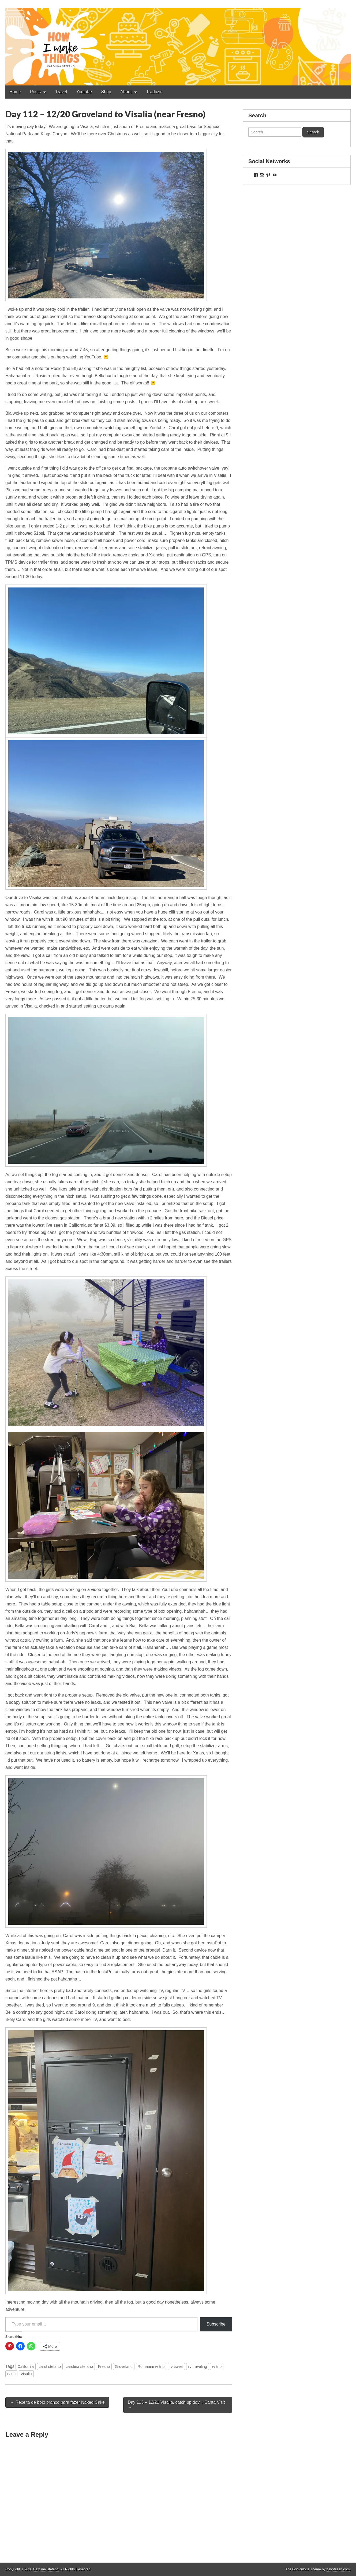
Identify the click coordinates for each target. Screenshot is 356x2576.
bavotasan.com (338, 2569)
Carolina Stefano (45, 2569)
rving (11, 2374)
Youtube (84, 91)
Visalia (26, 2374)
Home (15, 91)
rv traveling (197, 2366)
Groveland (124, 2366)
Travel (61, 91)
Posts (35, 91)
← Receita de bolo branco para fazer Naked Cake (57, 2402)
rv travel (176, 2366)
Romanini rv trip (151, 2366)
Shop (106, 91)
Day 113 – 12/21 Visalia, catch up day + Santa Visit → (176, 2405)
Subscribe (216, 2324)
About (126, 91)
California (25, 2366)
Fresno (104, 2366)
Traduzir (154, 91)
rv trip (217, 2366)
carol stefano (50, 2366)
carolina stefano (79, 2366)
